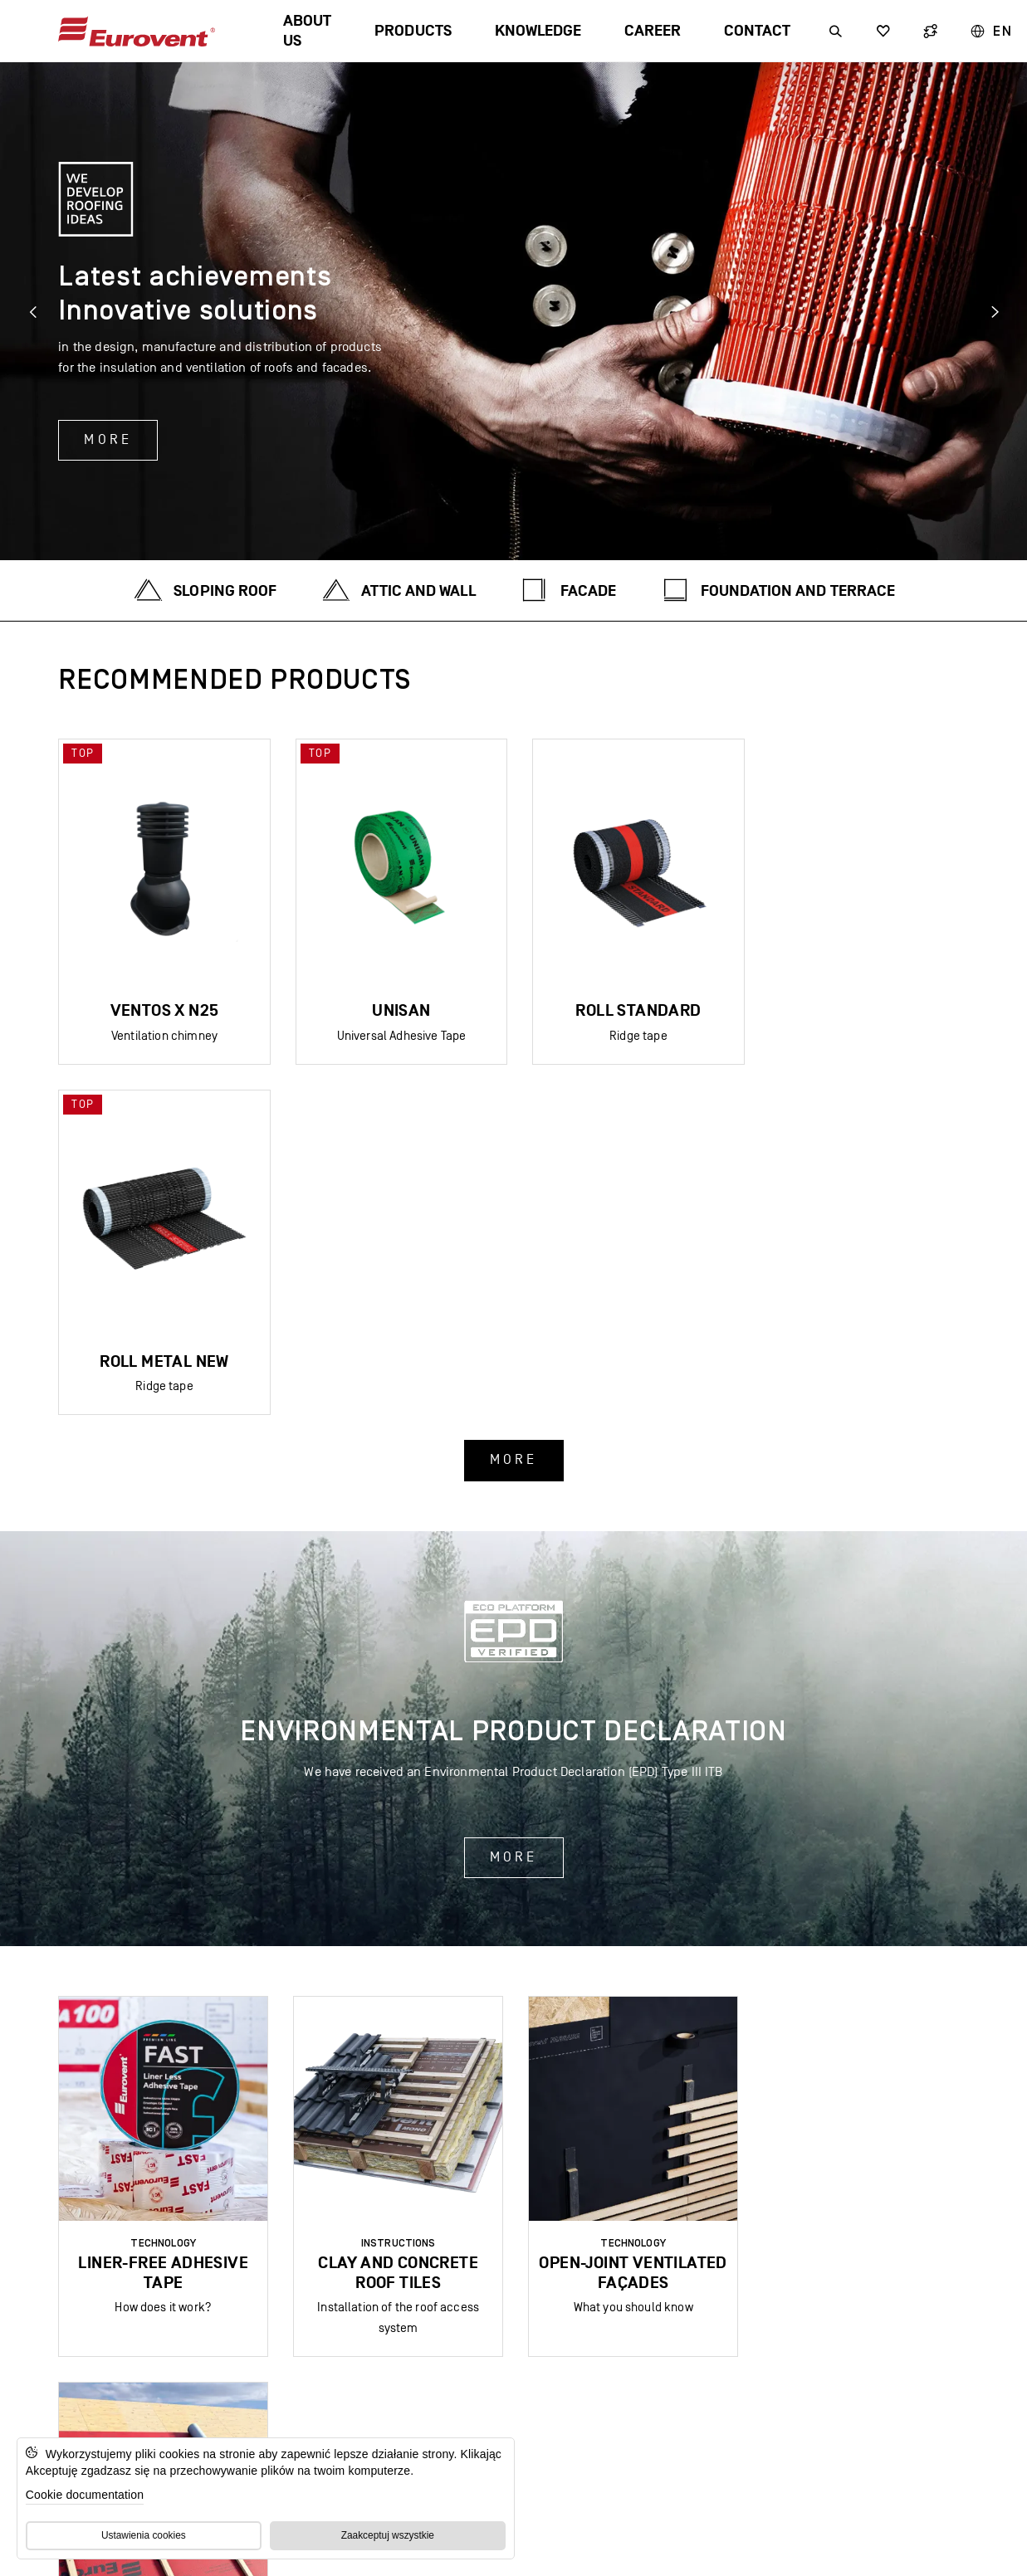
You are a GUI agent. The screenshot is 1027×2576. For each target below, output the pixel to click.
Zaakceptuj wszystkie (387, 2534)
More (108, 440)
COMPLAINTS (685, 2379)
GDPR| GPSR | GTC (469, 2379)
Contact (757, 31)
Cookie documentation (85, 2494)
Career (652, 31)
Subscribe (513, 2279)
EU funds (586, 2379)
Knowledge (538, 31)
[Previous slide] (33, 311)
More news (513, 2050)
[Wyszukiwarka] (835, 31)
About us (307, 31)
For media (787, 2379)
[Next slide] (993, 311)
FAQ (374, 2379)
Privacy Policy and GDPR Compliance (855, 2546)
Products (412, 31)
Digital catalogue (272, 2379)
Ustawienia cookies (143, 2534)
